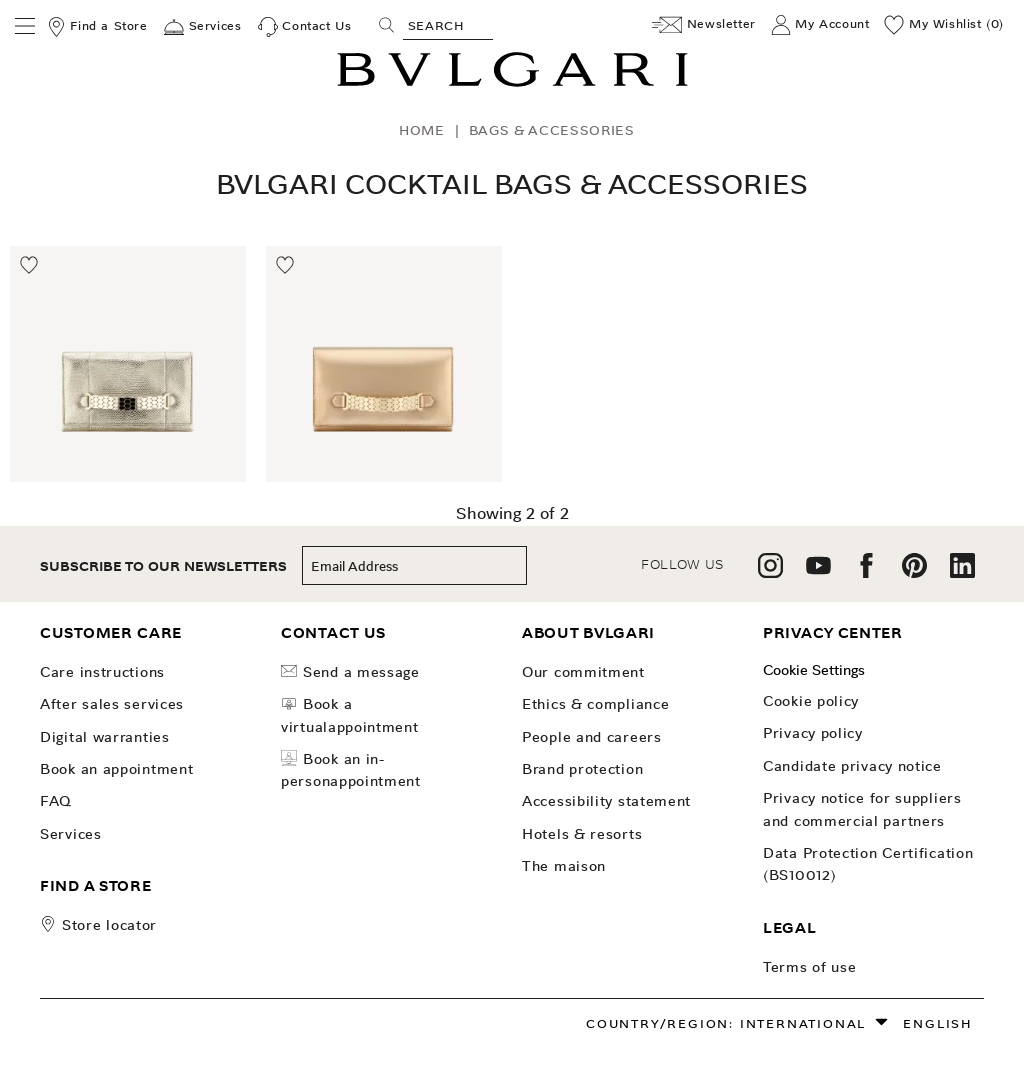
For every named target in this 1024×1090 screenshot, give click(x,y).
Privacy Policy (813, 733)
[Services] (202, 27)
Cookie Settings (814, 670)
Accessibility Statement (606, 801)
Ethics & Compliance (595, 704)
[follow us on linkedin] (962, 572)
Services (71, 834)
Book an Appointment (116, 769)
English (938, 1023)
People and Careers (592, 737)
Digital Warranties (105, 737)
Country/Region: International (726, 1023)
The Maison (564, 866)
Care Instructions (102, 672)
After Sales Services (112, 704)
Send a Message (350, 672)
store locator (109, 925)
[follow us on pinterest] (914, 572)
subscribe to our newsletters (163, 566)
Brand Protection (582, 769)
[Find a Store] (97, 27)
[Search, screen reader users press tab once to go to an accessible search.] (448, 25)
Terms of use (809, 967)
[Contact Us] (305, 27)
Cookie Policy (811, 701)
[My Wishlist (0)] (944, 25)
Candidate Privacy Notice (852, 766)
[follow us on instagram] (770, 572)
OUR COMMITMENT (583, 672)
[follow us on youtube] (818, 572)
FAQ (56, 801)
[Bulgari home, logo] (512, 83)
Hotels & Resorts (582, 834)
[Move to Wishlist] (30, 266)
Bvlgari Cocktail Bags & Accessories (512, 184)
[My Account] (820, 25)
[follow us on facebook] (866, 572)
